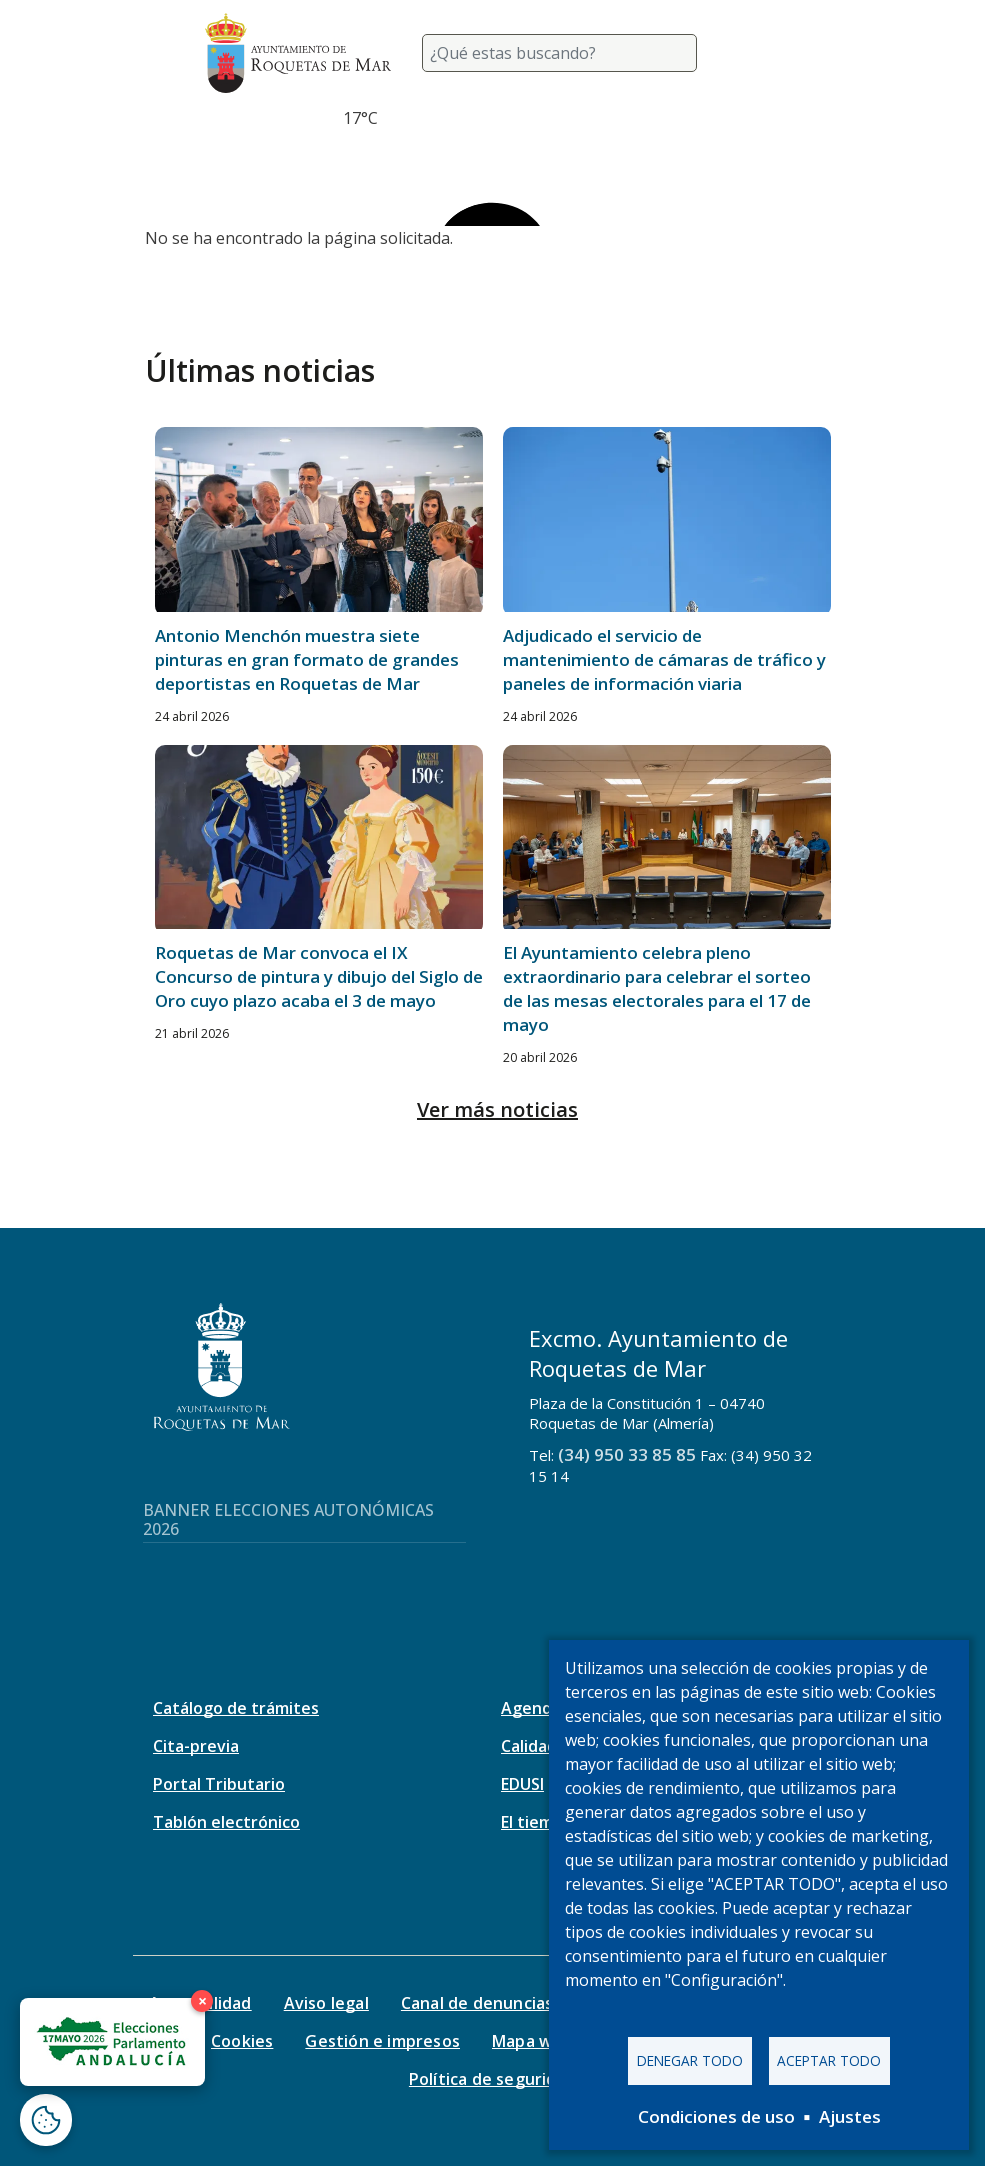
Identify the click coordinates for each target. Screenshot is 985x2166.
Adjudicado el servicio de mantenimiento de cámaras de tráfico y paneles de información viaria (664, 659)
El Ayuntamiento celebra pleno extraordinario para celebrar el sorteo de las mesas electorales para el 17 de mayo (657, 988)
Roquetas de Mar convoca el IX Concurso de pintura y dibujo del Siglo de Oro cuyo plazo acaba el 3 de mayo (319, 976)
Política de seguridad (492, 2079)
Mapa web (532, 2041)
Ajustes (850, 2116)
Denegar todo (690, 2060)
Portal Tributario (219, 1784)
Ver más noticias (497, 1109)
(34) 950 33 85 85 (627, 1454)
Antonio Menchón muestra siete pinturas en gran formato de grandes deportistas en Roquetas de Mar (307, 659)
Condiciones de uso (716, 2116)
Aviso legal (326, 2003)
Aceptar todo (829, 2060)
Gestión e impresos (382, 2041)
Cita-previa (196, 1746)
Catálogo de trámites (236, 1708)
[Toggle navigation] (757, 53)
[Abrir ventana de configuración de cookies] (46, 2120)
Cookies (242, 2041)
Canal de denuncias (477, 2003)
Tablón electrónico (226, 1822)
